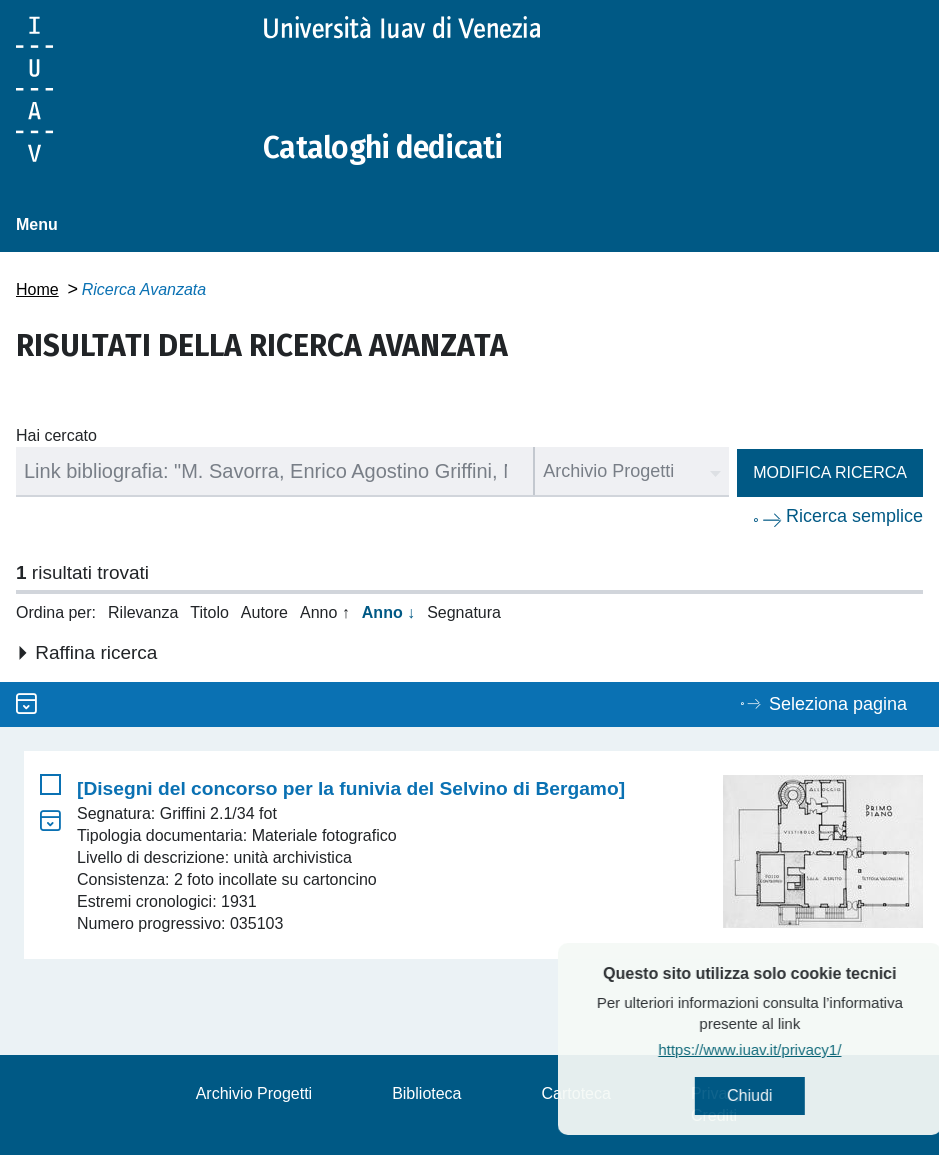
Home (37, 289)
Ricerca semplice (854, 516)
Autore (264, 612)
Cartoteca (576, 1093)
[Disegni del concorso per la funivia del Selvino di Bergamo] (351, 788)
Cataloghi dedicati (383, 148)
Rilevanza (143, 612)
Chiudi (794, 1095)
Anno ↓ (388, 612)
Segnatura (464, 612)
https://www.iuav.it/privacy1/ (794, 1049)
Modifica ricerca (830, 472)
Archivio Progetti (254, 1093)
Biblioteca (426, 1093)
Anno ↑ (325, 612)
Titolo (209, 612)
